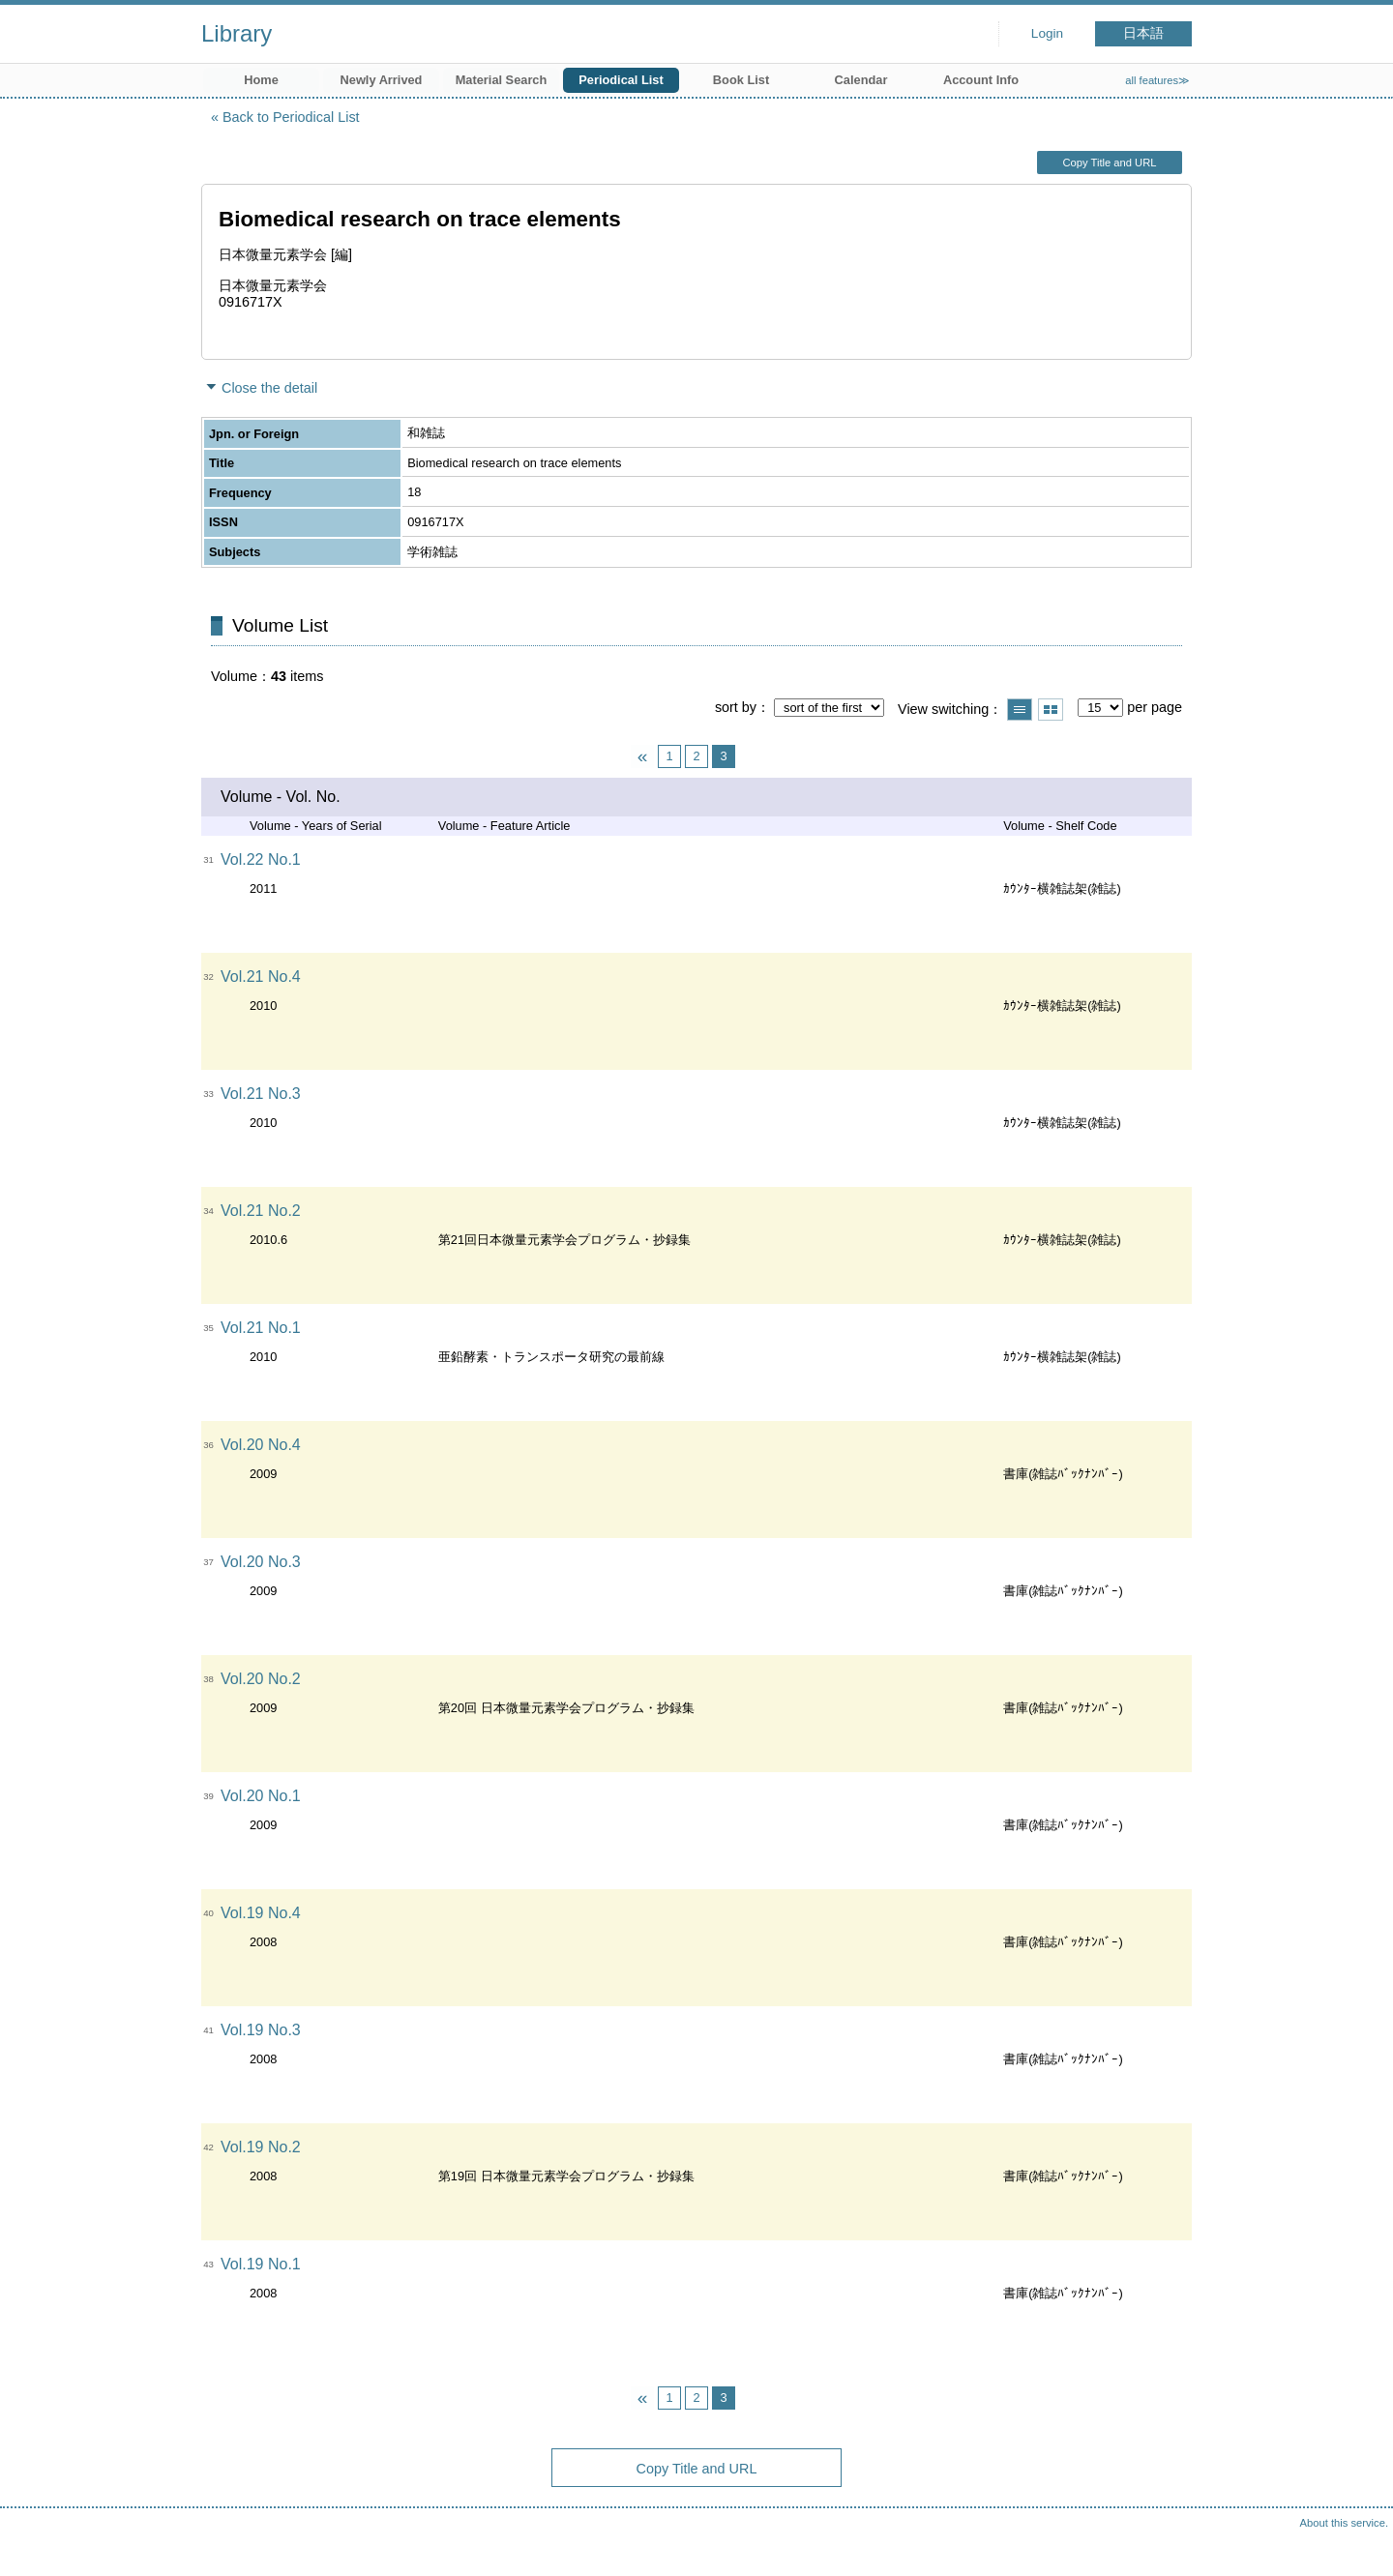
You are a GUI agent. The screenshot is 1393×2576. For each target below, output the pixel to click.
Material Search (502, 80)
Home (261, 80)
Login (1047, 33)
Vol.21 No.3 (261, 1093)
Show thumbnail (1050, 709)
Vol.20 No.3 (261, 1562)
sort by (735, 707)
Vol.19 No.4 (261, 1913)
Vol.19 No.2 (261, 2147)
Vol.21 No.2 (261, 1210)
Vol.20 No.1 (261, 1796)
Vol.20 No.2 (261, 1679)
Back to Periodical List (291, 117)
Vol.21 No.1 (261, 1327)
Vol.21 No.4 (261, 976)
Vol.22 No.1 (261, 859)
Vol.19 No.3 (261, 2030)
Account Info (981, 80)
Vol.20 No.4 (261, 1444)
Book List (741, 80)
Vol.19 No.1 (261, 2264)
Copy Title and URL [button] (1109, 162)
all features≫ (1157, 80)
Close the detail (269, 388)
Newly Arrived (382, 80)
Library (236, 33)
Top (1359, 2542)
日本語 (1143, 33)
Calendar (861, 80)
